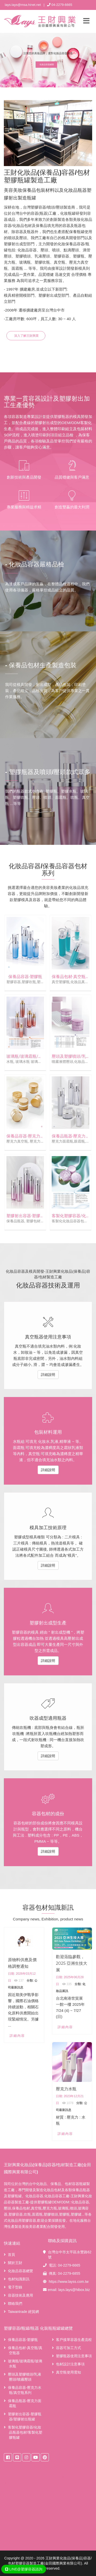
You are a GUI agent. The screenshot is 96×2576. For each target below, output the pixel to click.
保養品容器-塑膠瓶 (25, 976)
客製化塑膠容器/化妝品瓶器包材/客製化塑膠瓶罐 (70, 1215)
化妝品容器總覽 (46, 64)
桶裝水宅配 (23, 2497)
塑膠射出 (21, 2512)
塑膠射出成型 (25, 2522)
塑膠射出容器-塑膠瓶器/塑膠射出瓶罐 (25, 1215)
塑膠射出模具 (25, 2528)
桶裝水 (19, 2502)
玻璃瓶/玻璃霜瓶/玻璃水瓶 (25, 1056)
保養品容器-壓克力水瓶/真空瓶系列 (25, 1136)
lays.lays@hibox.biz (74, 2290)
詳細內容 (16, 2036)
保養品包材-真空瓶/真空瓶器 (70, 976)
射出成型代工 (25, 2533)
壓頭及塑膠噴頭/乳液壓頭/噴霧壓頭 (70, 1056)
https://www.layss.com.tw (69, 2282)
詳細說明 (48, 1375)
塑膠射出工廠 (25, 2517)
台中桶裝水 (20, 2471)
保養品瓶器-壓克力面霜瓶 (70, 1136)
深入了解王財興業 (26, 335)
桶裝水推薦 (23, 2507)
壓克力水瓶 (66, 2088)
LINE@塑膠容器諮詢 (23, 2569)
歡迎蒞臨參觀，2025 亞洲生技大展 (71, 1963)
